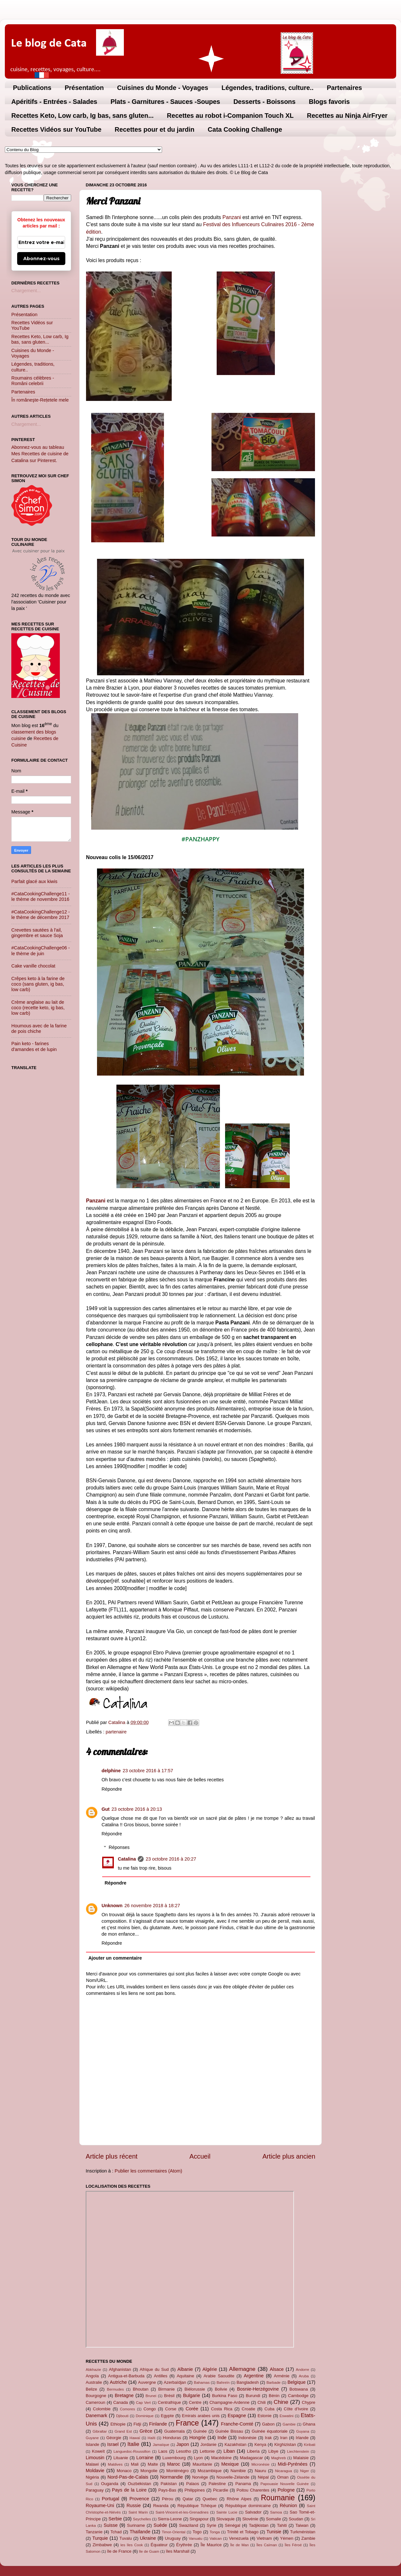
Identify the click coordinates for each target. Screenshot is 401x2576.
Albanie (185, 2369)
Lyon (198, 2457)
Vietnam (264, 2538)
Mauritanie (202, 2464)
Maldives (115, 2464)
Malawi (92, 2464)
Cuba (270, 2408)
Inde (221, 2437)
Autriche (118, 2382)
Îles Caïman (266, 2545)
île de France (119, 2551)
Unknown (112, 1905)
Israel (113, 2444)
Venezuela (239, 2538)
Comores (127, 2409)
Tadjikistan (258, 2525)
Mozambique (210, 2470)
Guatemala (174, 2431)
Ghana (309, 2424)
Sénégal (232, 2525)
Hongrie (198, 2437)
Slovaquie (225, 2518)
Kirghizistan (285, 2444)
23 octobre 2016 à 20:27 (171, 1859)
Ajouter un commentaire (115, 1958)
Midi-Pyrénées (293, 2464)
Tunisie (273, 2531)
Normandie (171, 2477)
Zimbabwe (102, 2544)
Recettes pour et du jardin (155, 129)
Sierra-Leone (170, 2518)
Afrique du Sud (154, 2369)
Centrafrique (169, 2402)
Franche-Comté (237, 2424)
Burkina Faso (224, 2395)
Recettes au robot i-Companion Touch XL (230, 115)
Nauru (260, 2470)
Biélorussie (195, 2389)
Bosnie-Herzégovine (258, 2389)
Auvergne (147, 2382)
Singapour (199, 2518)
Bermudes (115, 2389)
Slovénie (250, 2518)
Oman (282, 2477)
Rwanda (160, 2505)
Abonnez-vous (41, 258)
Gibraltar (99, 2431)
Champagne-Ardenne (230, 2402)
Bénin (274, 2395)
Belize (91, 2389)
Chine (281, 2402)
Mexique (230, 2464)
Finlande (158, 2424)
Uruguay (173, 2538)
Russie (133, 2505)
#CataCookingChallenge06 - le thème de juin (40, 950)
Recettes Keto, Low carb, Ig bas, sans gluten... (82, 115)
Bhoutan (140, 2389)
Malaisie (301, 2457)
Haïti (152, 2438)
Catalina (127, 1859)
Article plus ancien (288, 2156)
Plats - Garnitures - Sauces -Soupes (165, 101)
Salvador (253, 2512)
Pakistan (169, 2483)
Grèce (146, 2431)
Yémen (286, 2538)
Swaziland (188, 2525)
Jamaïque (161, 2445)
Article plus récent (111, 2156)
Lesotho (183, 2451)
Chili (261, 2402)
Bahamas (202, 2382)
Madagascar (251, 2457)
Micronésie (260, 2464)
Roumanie (278, 2497)
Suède (160, 2525)
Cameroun (95, 2402)
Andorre (302, 2369)
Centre (195, 2402)
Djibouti (122, 2416)
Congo (150, 2408)
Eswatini (287, 2416)
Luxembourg (174, 2457)
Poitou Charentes (252, 2490)
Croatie (248, 2408)
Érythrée (184, 2544)
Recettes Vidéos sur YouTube (56, 129)
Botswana (298, 2389)
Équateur (159, 2544)
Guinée (200, 2431)
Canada (120, 2402)
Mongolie (148, 2470)
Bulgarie (191, 2395)
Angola (92, 2375)
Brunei (151, 2396)
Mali (135, 2464)
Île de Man (239, 2545)
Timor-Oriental (173, 2532)
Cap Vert (143, 2403)
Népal (263, 2477)
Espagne (237, 2415)
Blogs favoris (329, 101)
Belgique (296, 2382)
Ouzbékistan (139, 2483)
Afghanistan (120, 2369)
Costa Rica (221, 2408)
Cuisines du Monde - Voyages (162, 87)
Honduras (172, 2437)
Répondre (112, 1789)
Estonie (264, 2415)
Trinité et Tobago (242, 2531)
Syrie (211, 2525)
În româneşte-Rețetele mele (40, 400)
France (187, 2423)
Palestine (217, 2483)
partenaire (116, 1731)
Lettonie (207, 2451)
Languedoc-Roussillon (132, 2451)
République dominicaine (248, 2505)
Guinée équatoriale (269, 2431)
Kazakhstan (235, 2444)
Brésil (169, 2395)
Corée (192, 2408)
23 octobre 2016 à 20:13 (137, 1809)
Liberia (253, 2451)
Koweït (98, 2451)
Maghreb (278, 2458)
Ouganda (109, 2483)
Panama (243, 2483)
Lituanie (121, 2457)
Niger (304, 2471)
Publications (32, 87)
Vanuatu (195, 2538)
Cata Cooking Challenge (245, 129)
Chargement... (26, 290)
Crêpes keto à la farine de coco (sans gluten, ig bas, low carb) (38, 984)
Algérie (209, 2369)
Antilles (161, 2375)
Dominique (145, 2416)
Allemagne (242, 2369)
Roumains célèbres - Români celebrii (32, 380)
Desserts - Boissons (264, 101)
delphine (111, 1770)
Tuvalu (125, 2538)
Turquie (100, 2538)
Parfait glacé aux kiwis (34, 881)
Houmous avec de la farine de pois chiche (39, 1028)
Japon (182, 2444)
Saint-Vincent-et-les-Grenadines (182, 2512)
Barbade (273, 2382)
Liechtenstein (298, 2451)
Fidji (137, 2424)
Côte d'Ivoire (296, 2408)
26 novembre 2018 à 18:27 (152, 1905)
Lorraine (144, 2457)
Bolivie (221, 2389)
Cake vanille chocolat (33, 965)
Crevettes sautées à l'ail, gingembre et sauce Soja (37, 932)
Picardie (220, 2490)
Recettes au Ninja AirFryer (347, 115)
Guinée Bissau (229, 2431)
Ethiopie (117, 2424)
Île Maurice (211, 2544)
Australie (94, 2382)
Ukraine (148, 2538)
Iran (283, 2437)
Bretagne (124, 2395)
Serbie (115, 2518)
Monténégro (177, 2470)
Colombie (102, 2408)
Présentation (84, 87)
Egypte (167, 2415)
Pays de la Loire (129, 2490)
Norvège (200, 2477)
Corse (171, 2408)
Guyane (92, 2438)
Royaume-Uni (100, 2505)
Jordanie (208, 2444)
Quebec (209, 2498)
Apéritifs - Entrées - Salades (54, 101)
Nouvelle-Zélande (232, 2477)
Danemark (96, 2415)
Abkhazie (93, 2369)
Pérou (167, 2498)
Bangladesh (247, 2382)
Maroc (173, 2464)
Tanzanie (94, 2531)
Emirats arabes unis (201, 2415)
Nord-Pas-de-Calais (127, 2477)
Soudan (296, 2518)
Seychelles (142, 2519)
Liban (229, 2451)
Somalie (273, 2518)
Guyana (302, 2431)
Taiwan (301, 2525)
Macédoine (221, 2457)
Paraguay (94, 2490)
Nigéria (92, 2477)
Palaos (192, 2483)
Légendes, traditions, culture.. (268, 87)
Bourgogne (96, 2395)
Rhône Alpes (239, 2498)
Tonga (215, 2532)
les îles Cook (131, 2545)
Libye (273, 2451)
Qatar (188, 2498)
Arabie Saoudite (218, 2375)
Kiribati (309, 2445)
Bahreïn (223, 2382)
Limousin (95, 2457)
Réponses (119, 1847)
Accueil (200, 2156)
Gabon (268, 2424)
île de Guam (149, 2551)
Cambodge (298, 2395)
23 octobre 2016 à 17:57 (148, 1770)
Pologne (286, 2490)
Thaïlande (140, 2531)
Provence (139, 2498)
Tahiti (282, 2525)
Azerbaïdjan (175, 2382)
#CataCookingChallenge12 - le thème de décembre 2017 (40, 914)
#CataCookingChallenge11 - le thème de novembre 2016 (40, 896)
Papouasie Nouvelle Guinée (284, 2484)
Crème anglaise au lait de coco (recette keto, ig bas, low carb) (38, 1008)
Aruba (304, 2376)
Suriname (136, 2525)
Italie (133, 2444)
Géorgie (113, 2437)
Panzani (231, 217)
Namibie (238, 2470)
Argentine (254, 2375)
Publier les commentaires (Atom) (148, 2170)
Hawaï (135, 2438)
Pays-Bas (167, 2490)
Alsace (277, 2369)
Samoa (276, 2512)
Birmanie (166, 2389)
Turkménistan (302, 2531)
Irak (268, 2437)
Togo (196, 2531)
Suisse (110, 2525)
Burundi (253, 2395)
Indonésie (247, 2437)
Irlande (302, 2437)
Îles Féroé (293, 2545)
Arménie (281, 2375)
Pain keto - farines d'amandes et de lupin (34, 1046)
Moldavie (95, 2470)
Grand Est (123, 2431)
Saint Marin (138, 2512)
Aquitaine (185, 2375)
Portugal (110, 2498)
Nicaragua (283, 2471)
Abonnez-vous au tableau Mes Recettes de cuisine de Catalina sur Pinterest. (40, 454)
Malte (153, 2464)
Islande (92, 2444)
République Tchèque (197, 2505)
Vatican (216, 2538)
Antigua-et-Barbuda (126, 2375)
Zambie (308, 2538)
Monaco (124, 2470)
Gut (106, 1809)
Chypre (308, 2402)
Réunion (288, 2505)
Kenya (260, 2444)
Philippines (195, 2490)
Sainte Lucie (226, 2512)
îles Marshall (178, 2551)
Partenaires (344, 87)
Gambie (289, 2424)
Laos (162, 2451)
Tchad (116, 2531)
